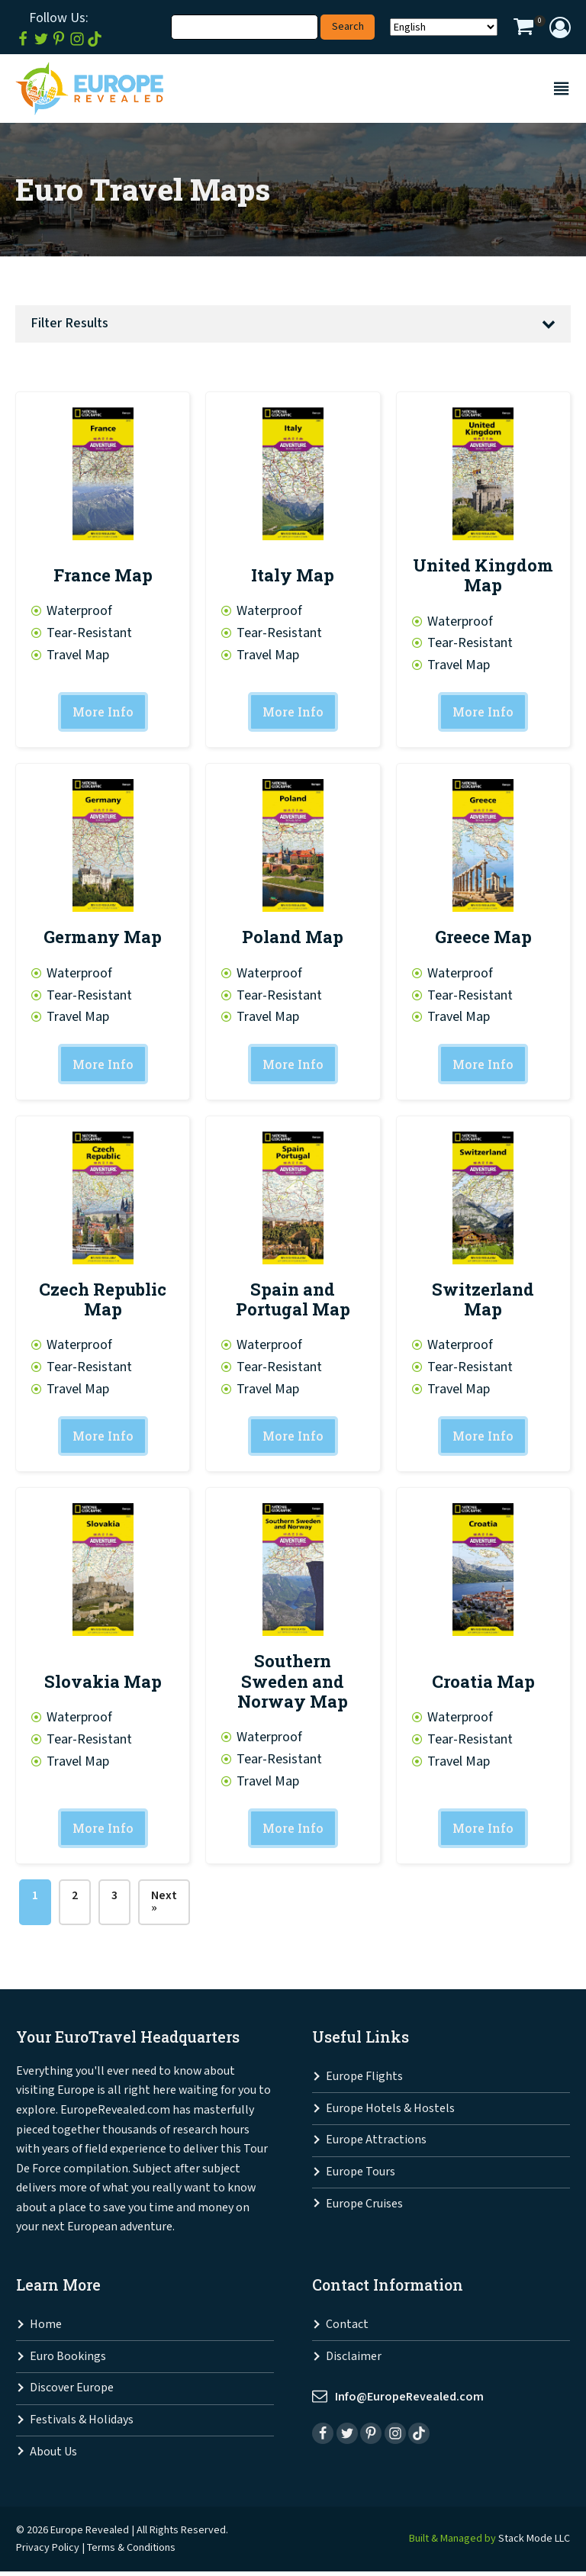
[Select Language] (443, 27)
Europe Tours (360, 2176)
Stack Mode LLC (534, 2542)
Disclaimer (354, 2360)
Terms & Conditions (131, 2551)
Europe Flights (364, 2081)
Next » (164, 1906)
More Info (103, 712)
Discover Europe (72, 2392)
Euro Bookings (68, 2360)
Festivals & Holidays (82, 2424)
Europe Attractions (376, 2144)
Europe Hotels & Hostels (390, 2112)
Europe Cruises (364, 2208)
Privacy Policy (47, 2551)
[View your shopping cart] (523, 29)
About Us (53, 2456)
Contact (347, 2329)
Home (46, 2329)
